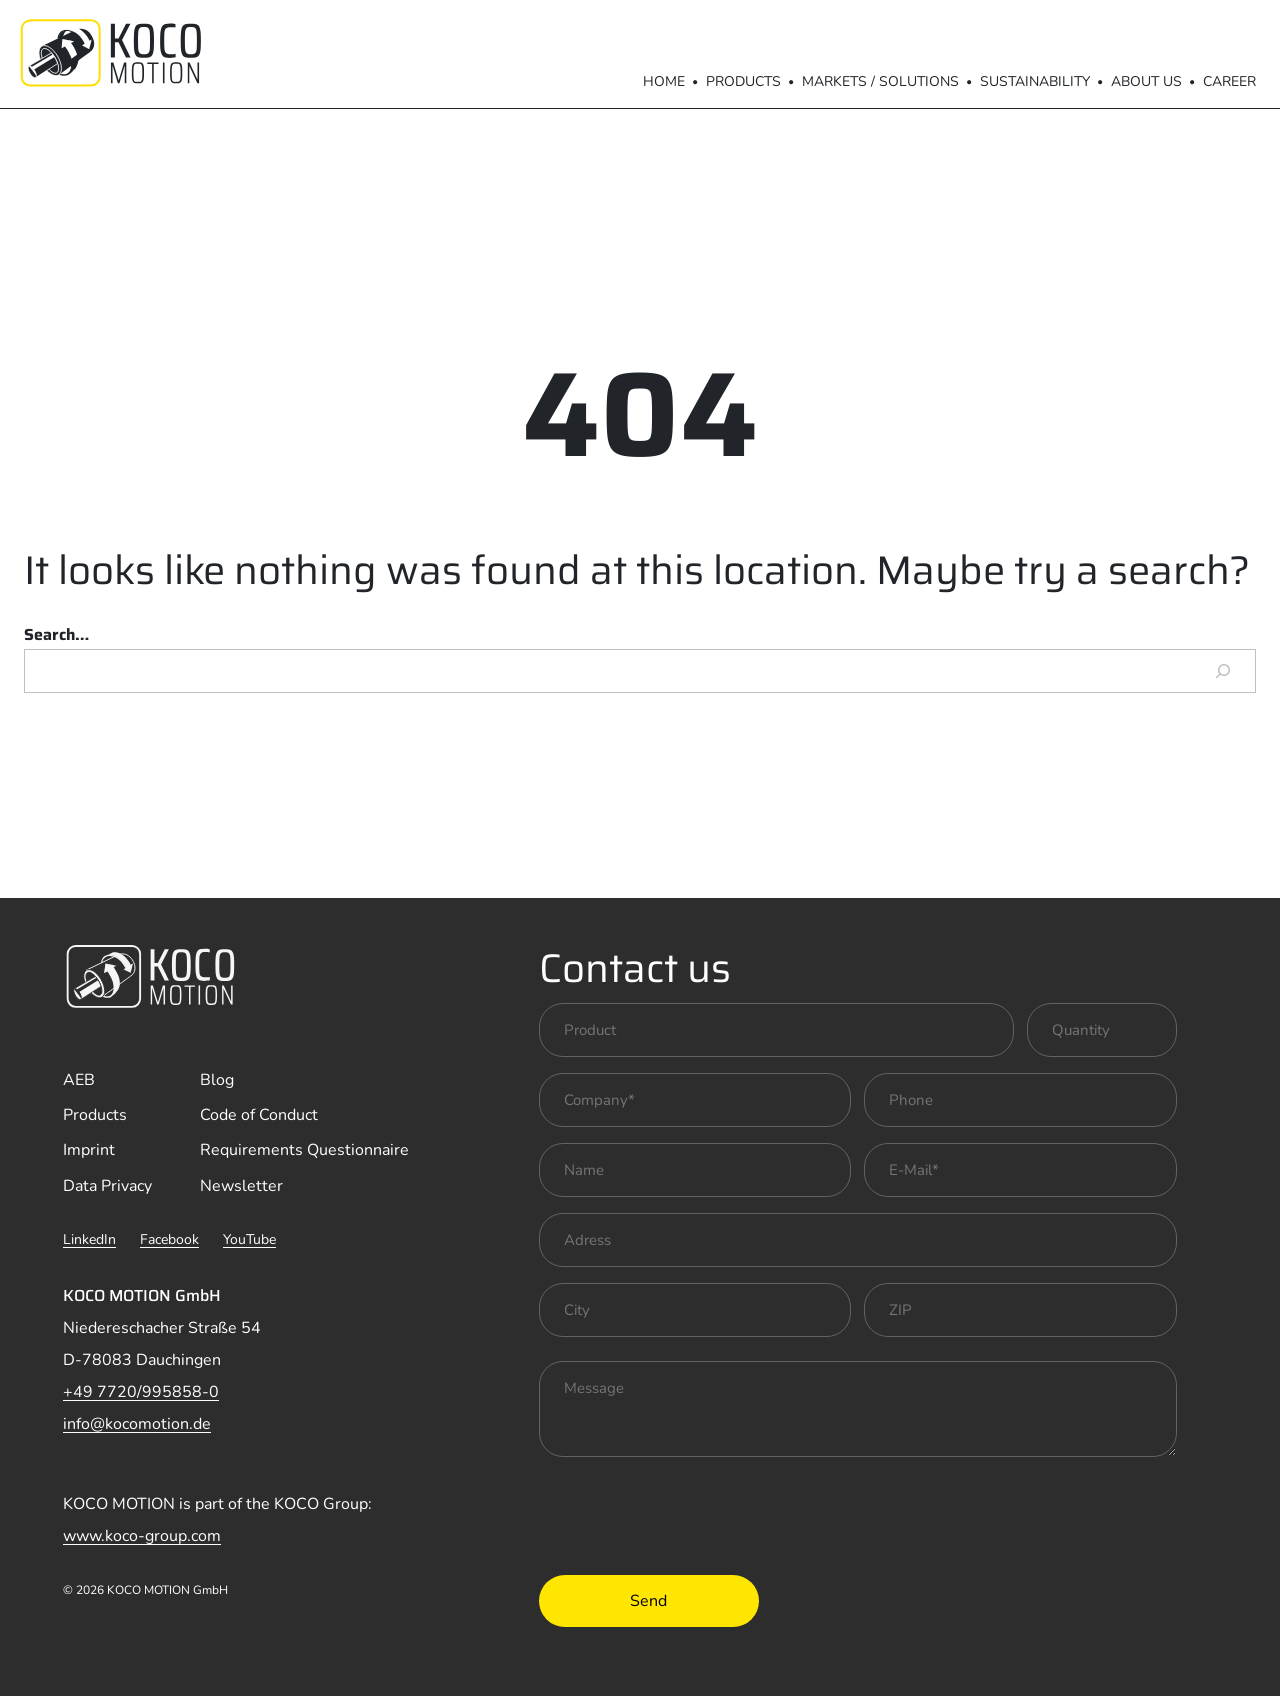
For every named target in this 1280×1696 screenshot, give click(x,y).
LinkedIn (89, 1239)
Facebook (169, 1239)
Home (664, 81)
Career (1229, 81)
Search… (56, 634)
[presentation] (691, 1512)
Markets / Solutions (880, 81)
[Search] (1223, 671)
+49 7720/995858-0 (141, 1392)
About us (1146, 81)
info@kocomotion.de (137, 1424)
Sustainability (1035, 81)
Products (743, 81)
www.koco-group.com (142, 1536)
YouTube (249, 1239)
